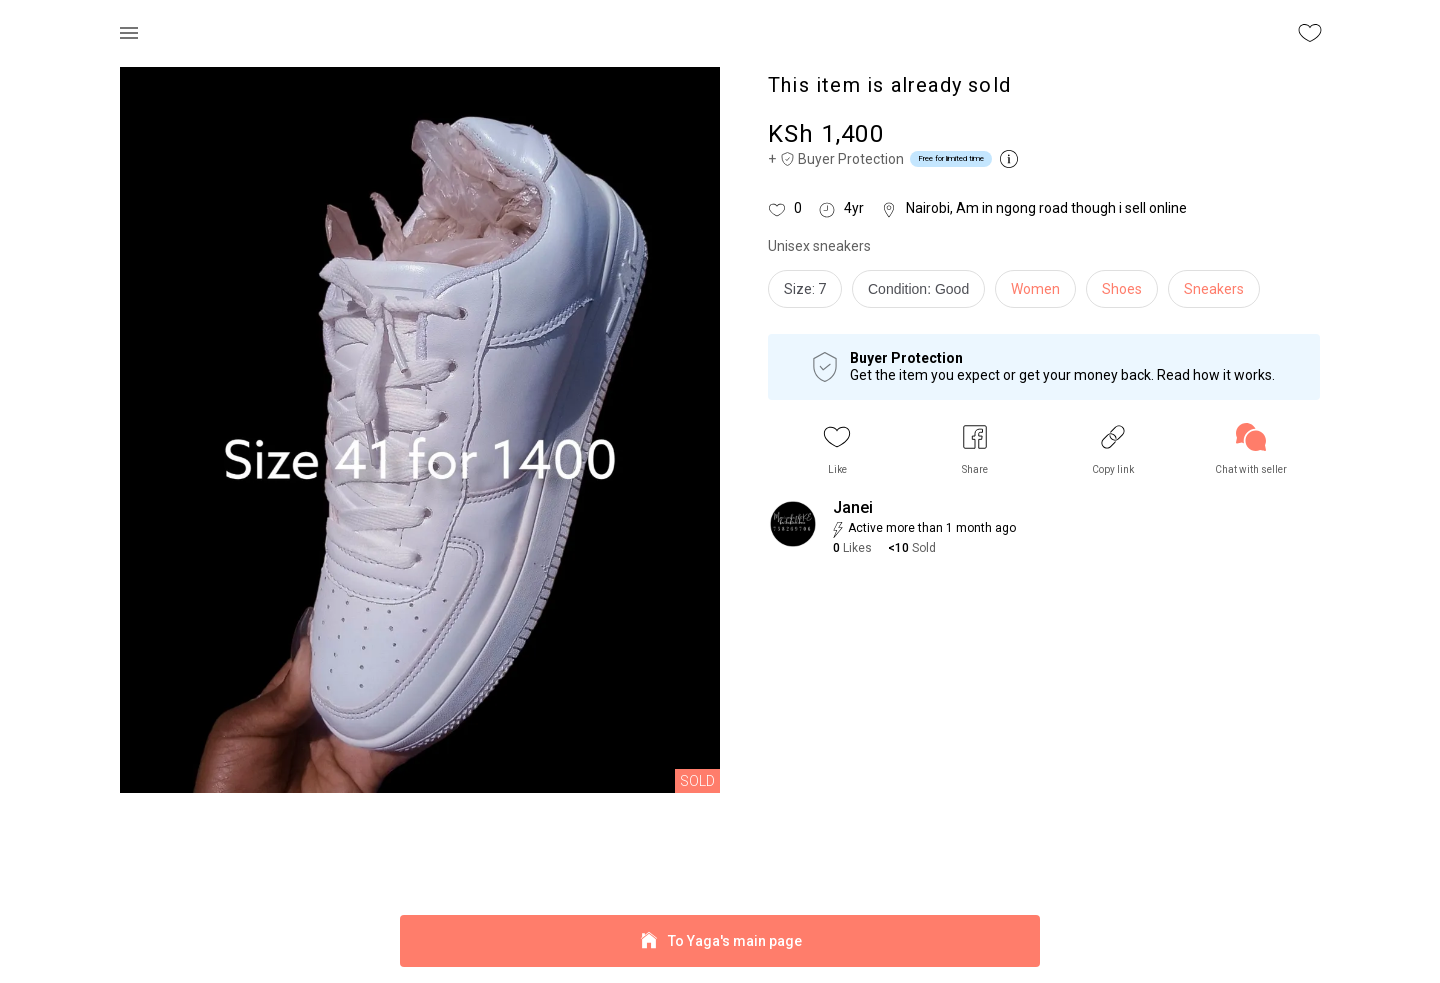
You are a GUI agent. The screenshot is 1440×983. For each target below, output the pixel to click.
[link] (1251, 449)
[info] (923, 294)
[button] (837, 449)
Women (1035, 289)
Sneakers (1214, 289)
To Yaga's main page (720, 941)
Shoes (1122, 289)
